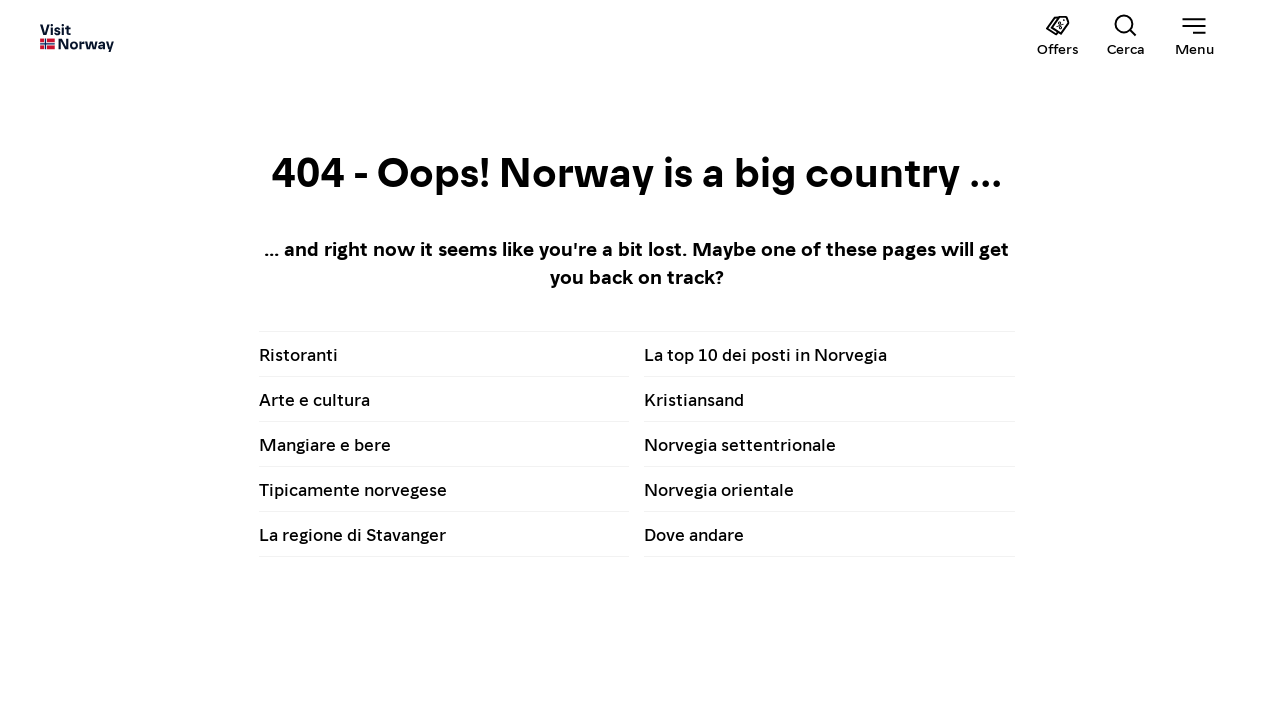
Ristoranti (298, 353)
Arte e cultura (314, 398)
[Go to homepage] (77, 37)
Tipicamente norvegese (353, 488)
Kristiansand (694, 398)
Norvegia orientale (719, 488)
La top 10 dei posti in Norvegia (765, 353)
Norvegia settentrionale (740, 443)
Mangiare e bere (325, 443)
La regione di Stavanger (352, 533)
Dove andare (694, 533)
